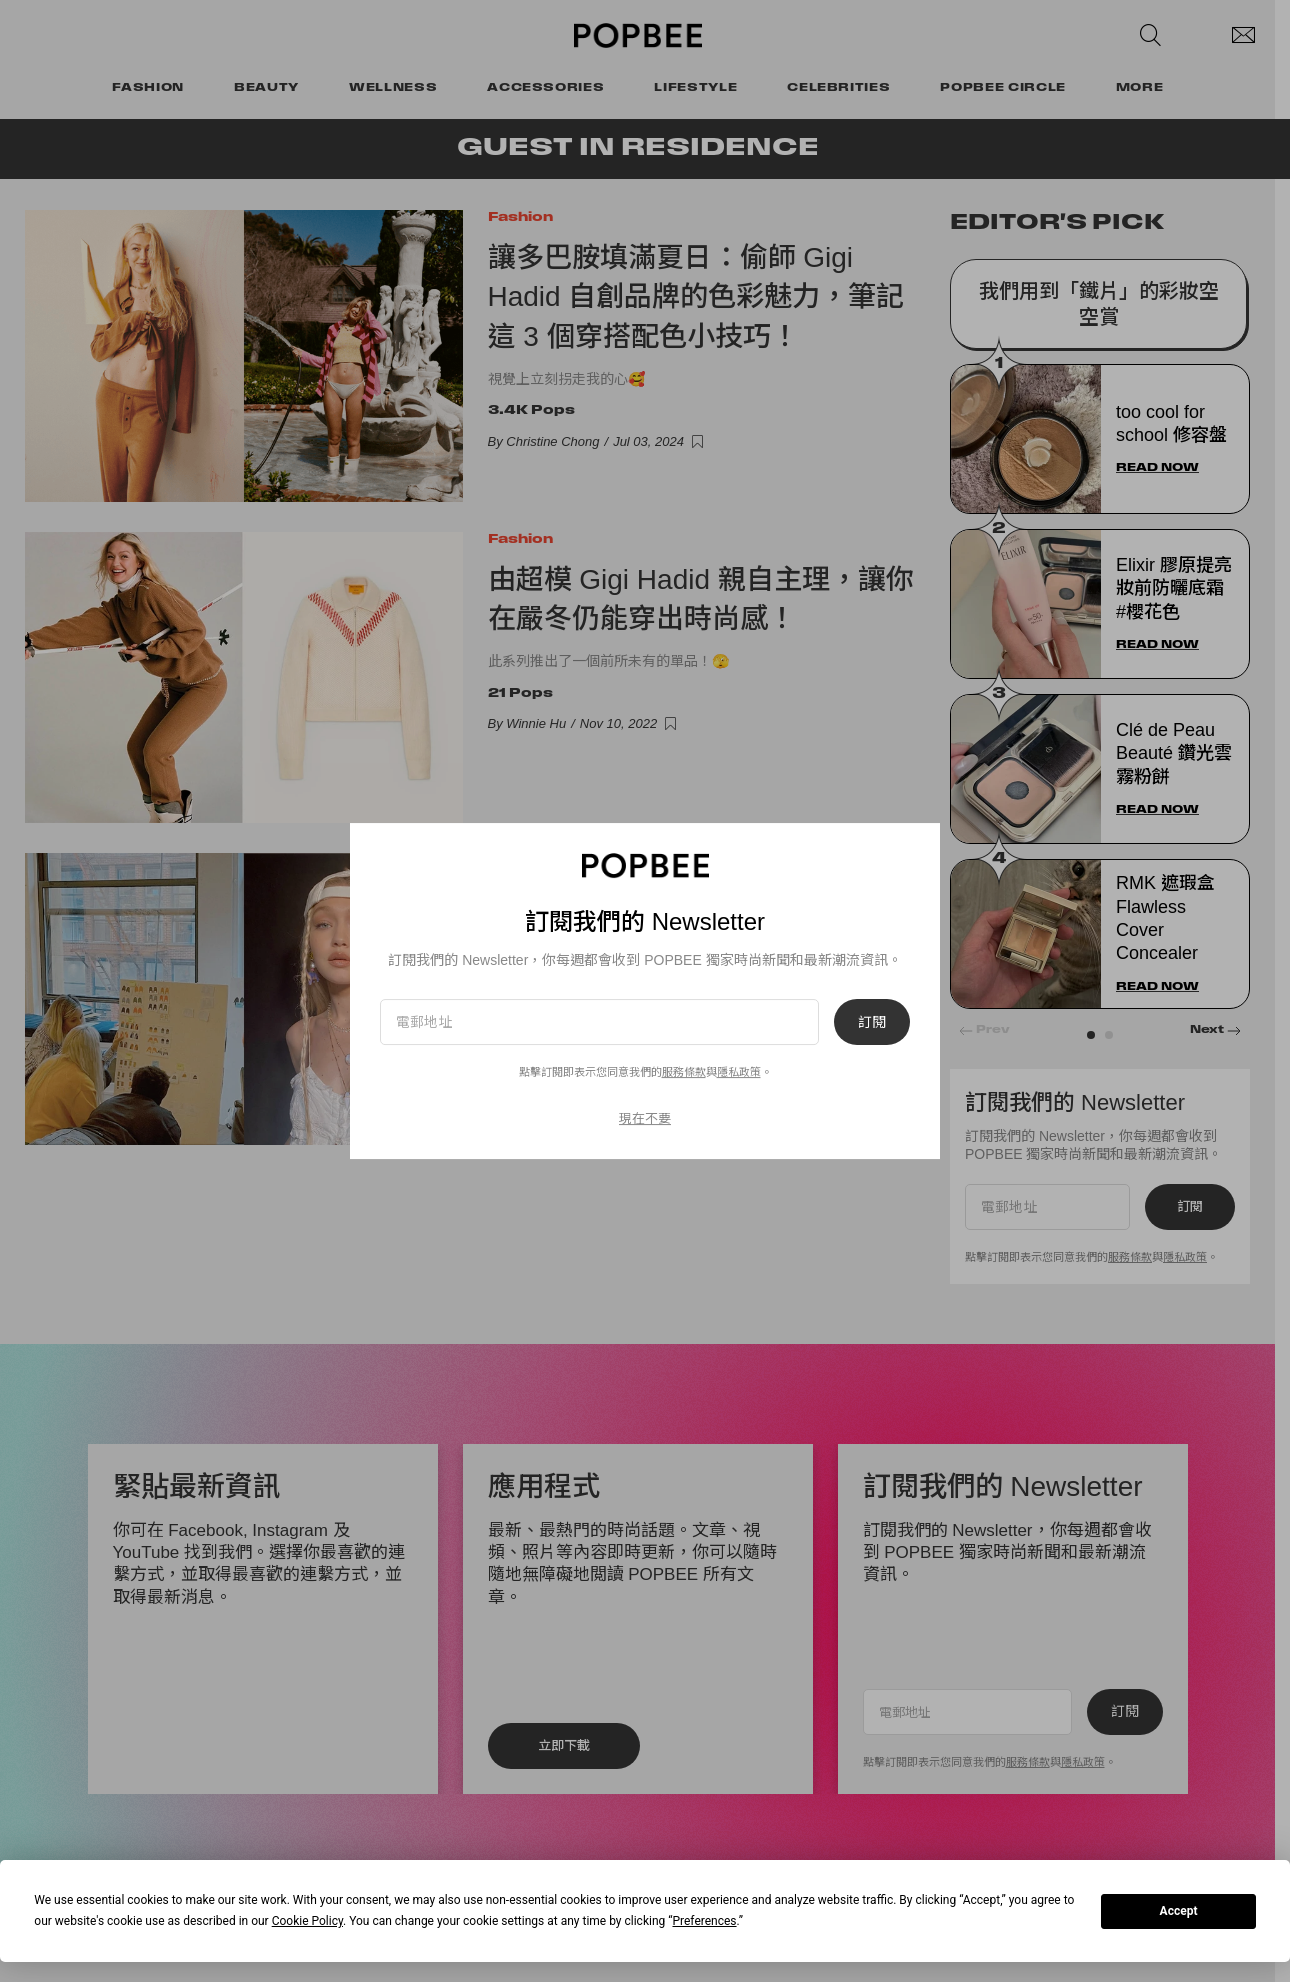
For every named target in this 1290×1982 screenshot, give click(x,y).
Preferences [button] (704, 1921)
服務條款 (684, 1072)
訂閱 (872, 1022)
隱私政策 (739, 1072)
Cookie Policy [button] (307, 1921)
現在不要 (645, 1118)
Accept (1179, 1911)
